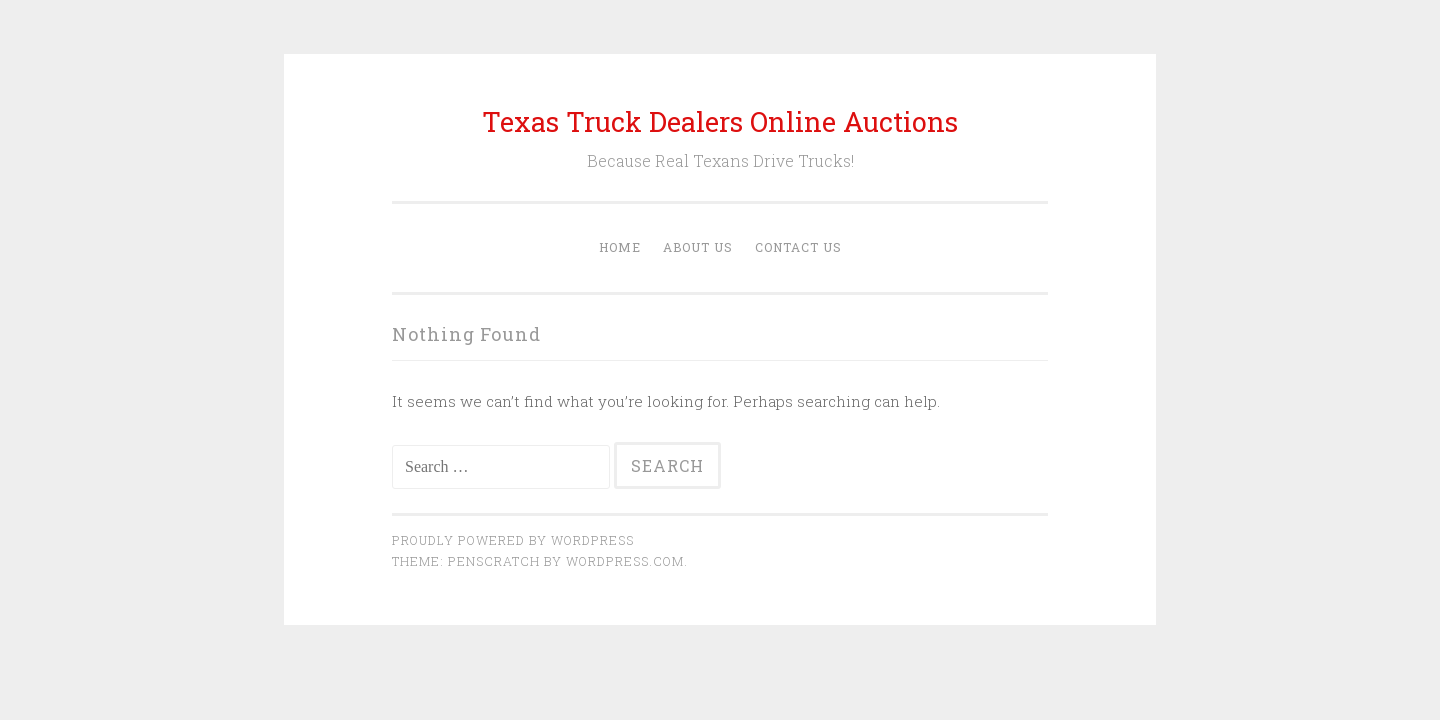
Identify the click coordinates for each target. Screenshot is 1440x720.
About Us (698, 247)
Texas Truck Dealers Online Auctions (720, 121)
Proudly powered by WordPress (513, 540)
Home (620, 247)
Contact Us (798, 247)
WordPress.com (625, 561)
